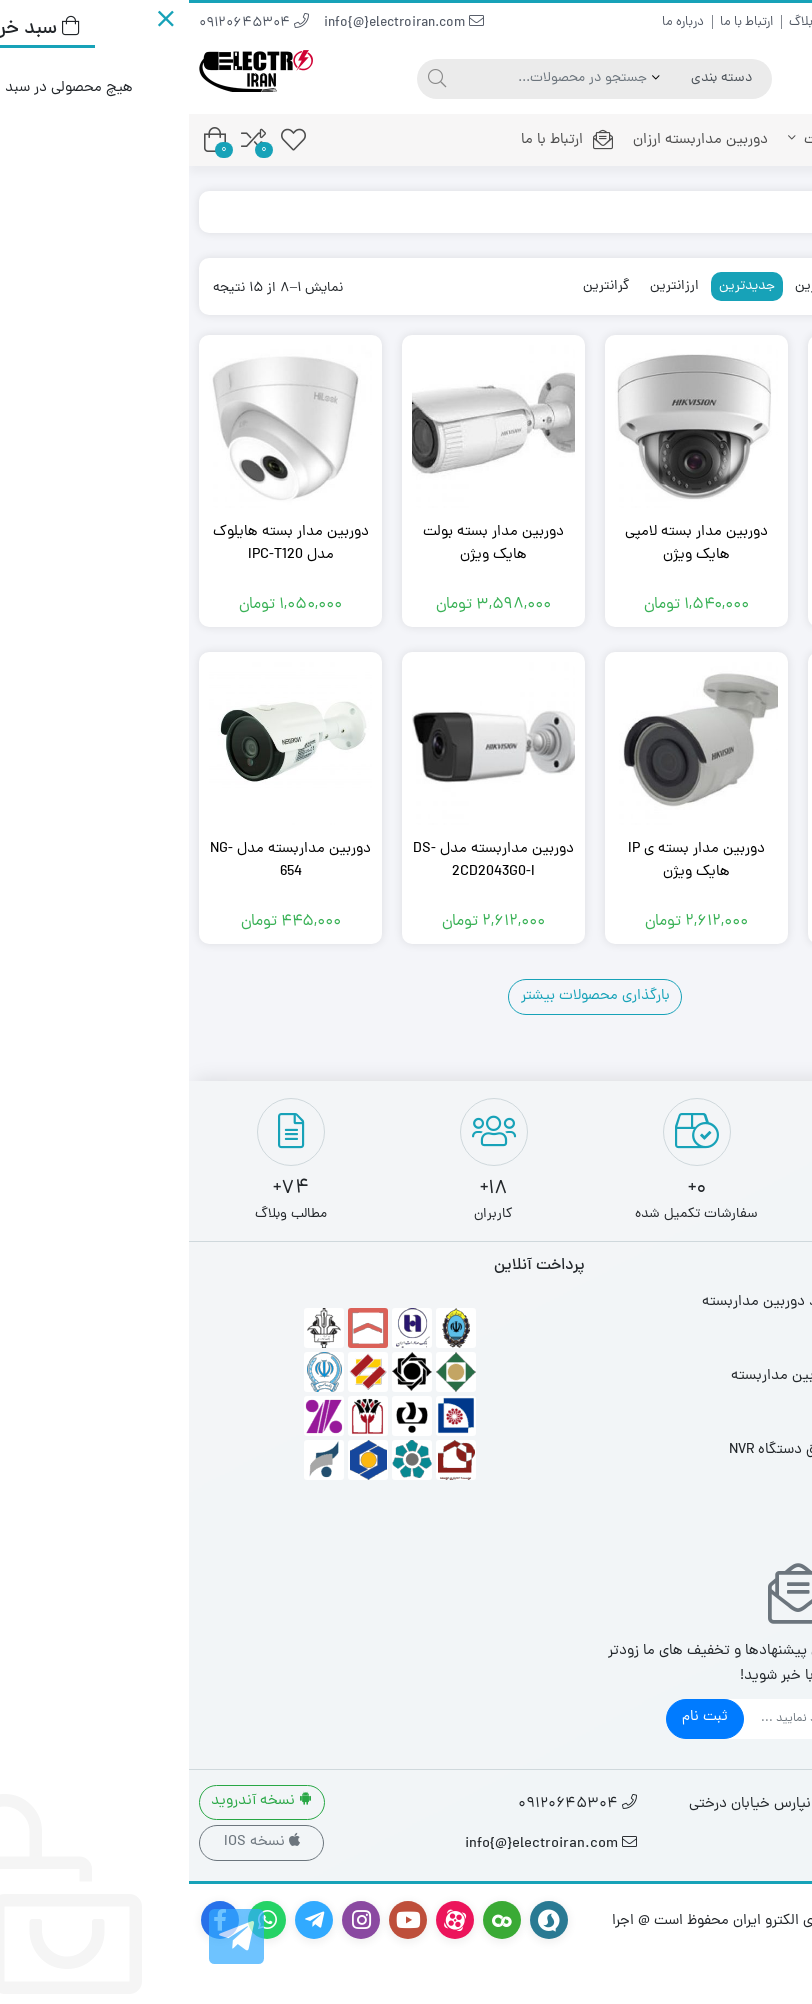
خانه (757, 140)
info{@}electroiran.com (215, 23)
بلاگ (612, 22)
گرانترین (417, 286)
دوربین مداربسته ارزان (511, 140)
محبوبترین (721, 286)
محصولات (653, 140)
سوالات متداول (679, 22)
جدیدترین (558, 286)
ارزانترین (485, 286)
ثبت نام (516, 1717)
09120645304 (65, 23)
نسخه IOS (73, 1842)
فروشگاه (727, 211)
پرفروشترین (639, 286)
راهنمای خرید (768, 22)
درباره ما (494, 22)
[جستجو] (245, 79)
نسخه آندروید (72, 1801)
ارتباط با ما (557, 22)
